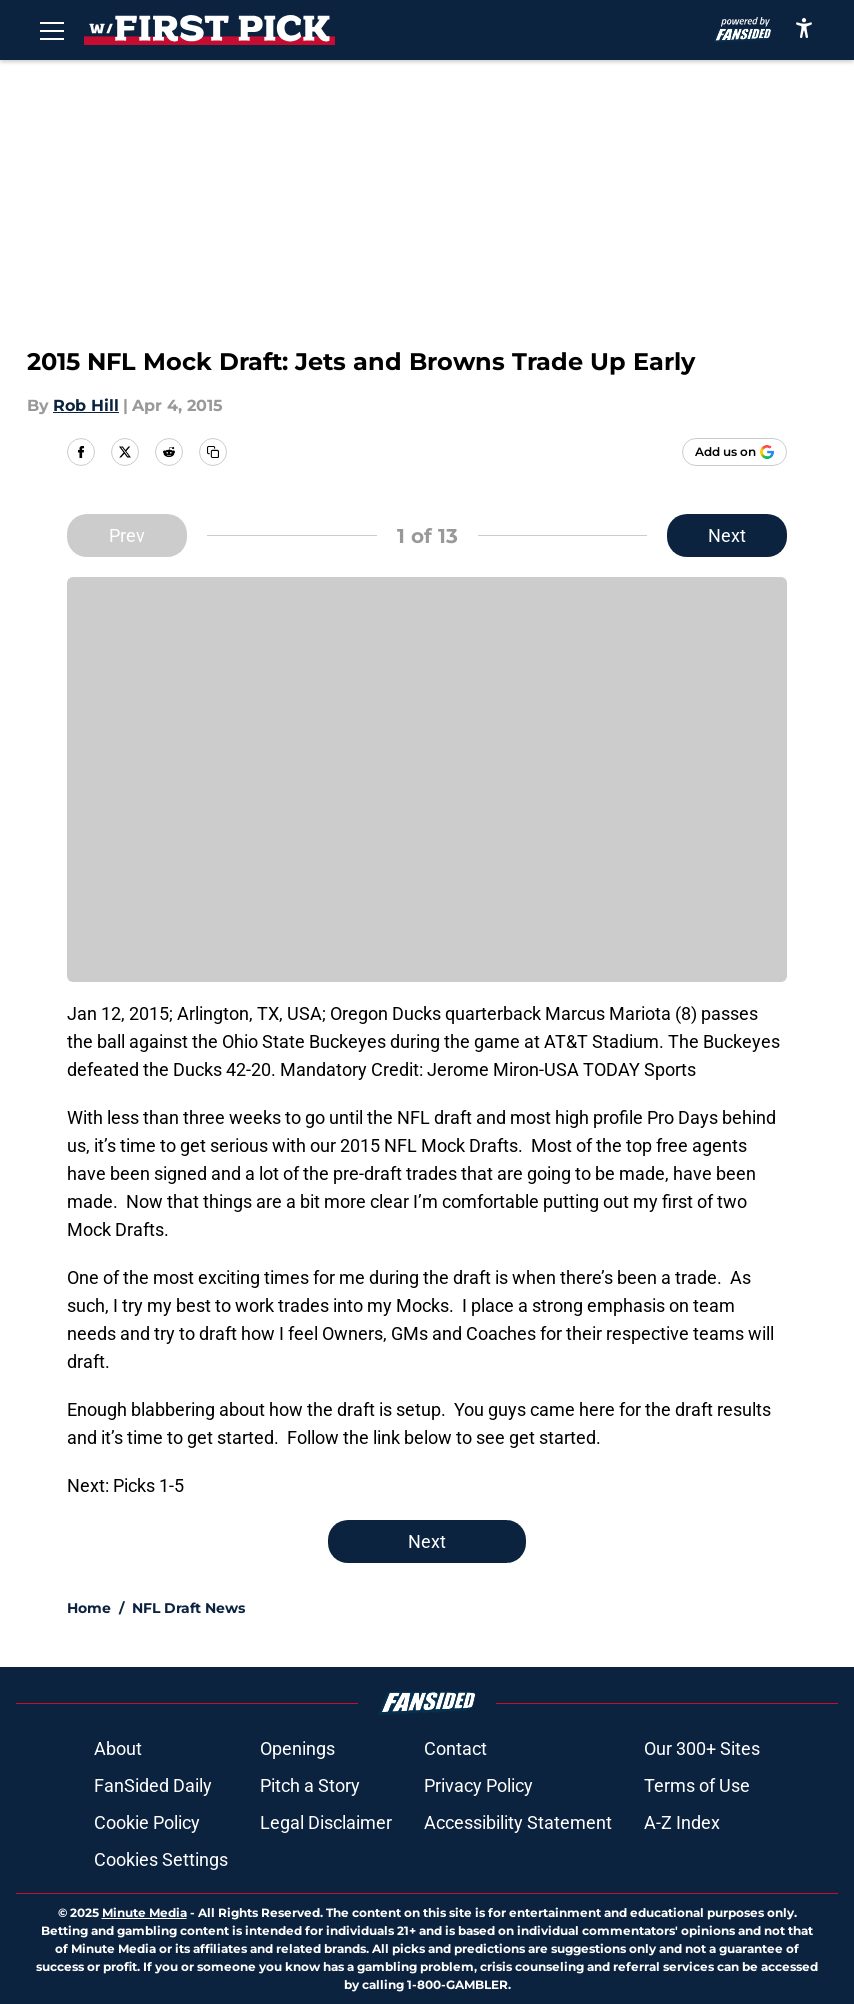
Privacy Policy (478, 1785)
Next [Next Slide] (727, 535)
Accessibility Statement (518, 1822)
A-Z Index (682, 1822)
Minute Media (144, 1912)
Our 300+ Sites (702, 1748)
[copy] (213, 452)
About (118, 1748)
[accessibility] (804, 27)
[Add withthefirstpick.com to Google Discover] (734, 452)
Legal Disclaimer (326, 1822)
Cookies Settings (161, 1859)
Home (89, 1608)
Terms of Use (697, 1785)
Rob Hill (86, 405)
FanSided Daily (153, 1785)
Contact (455, 1748)
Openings (297, 1748)
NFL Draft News (188, 1608)
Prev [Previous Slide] (127, 535)
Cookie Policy (147, 1822)
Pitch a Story (310, 1785)
